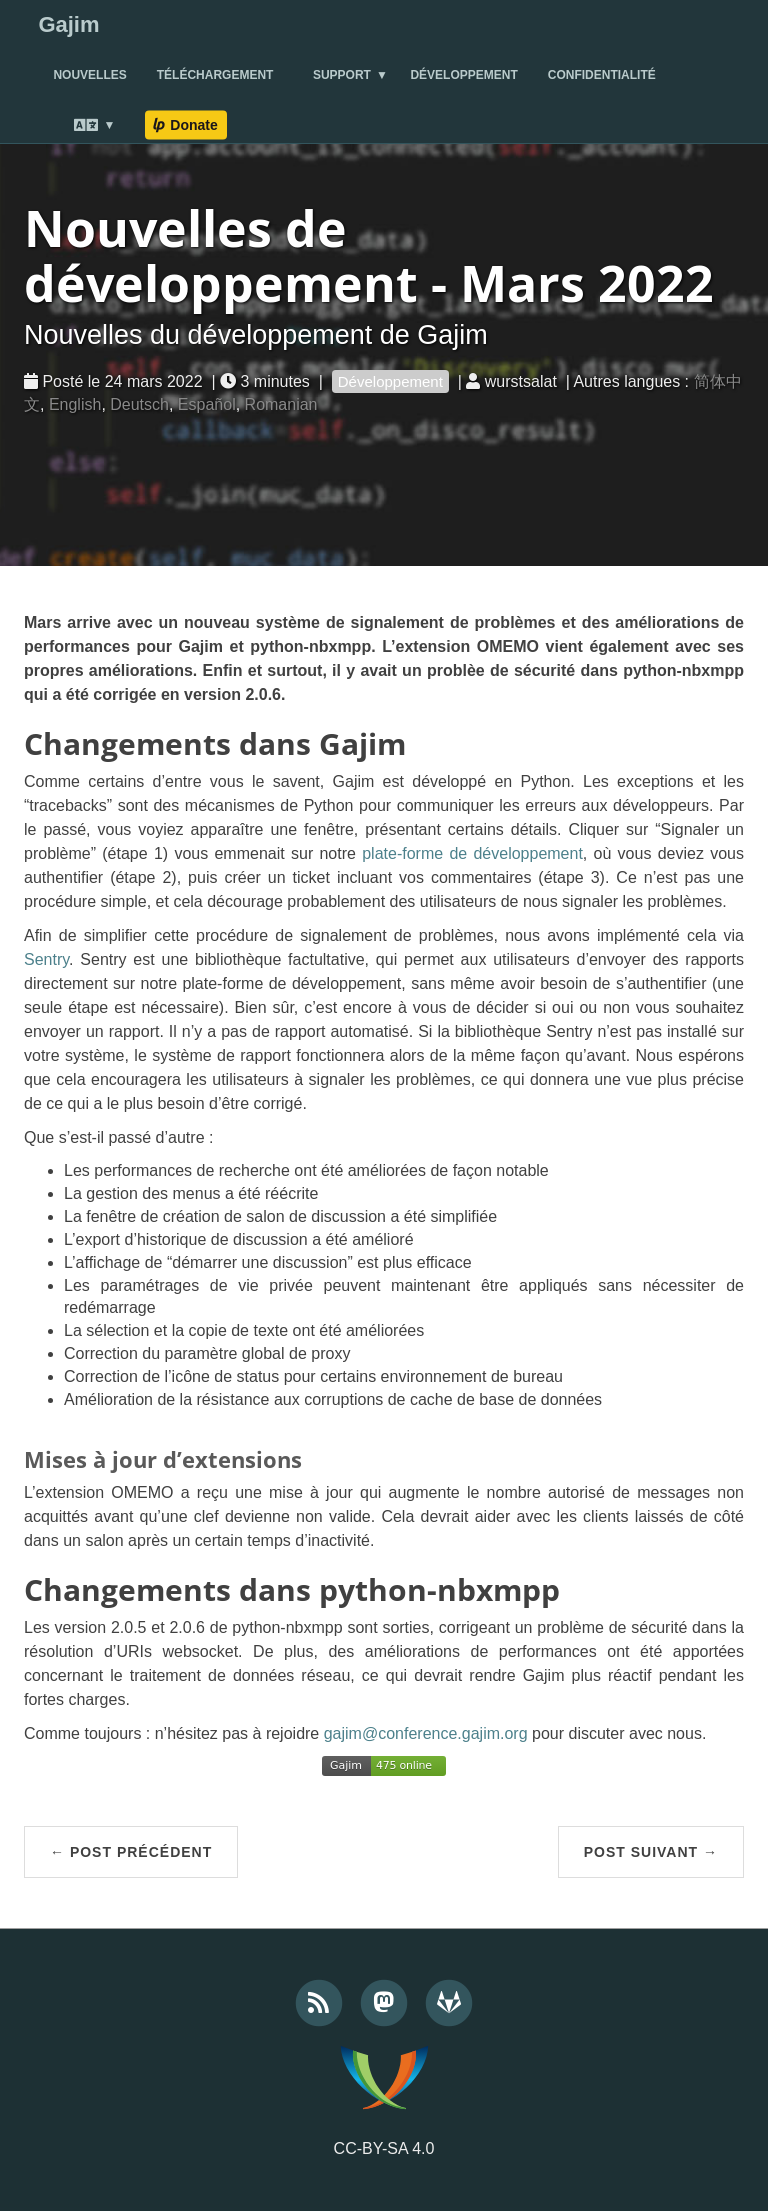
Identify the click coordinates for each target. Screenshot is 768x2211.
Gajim (68, 24)
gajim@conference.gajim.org (426, 1733)
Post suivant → (651, 1852)
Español (207, 404)
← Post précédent (131, 1852)
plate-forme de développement (472, 853)
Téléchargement (215, 75)
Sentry (46, 959)
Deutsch (139, 404)
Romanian (281, 404)
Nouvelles (89, 75)
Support (342, 75)
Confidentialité (602, 75)
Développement (463, 75)
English (75, 404)
